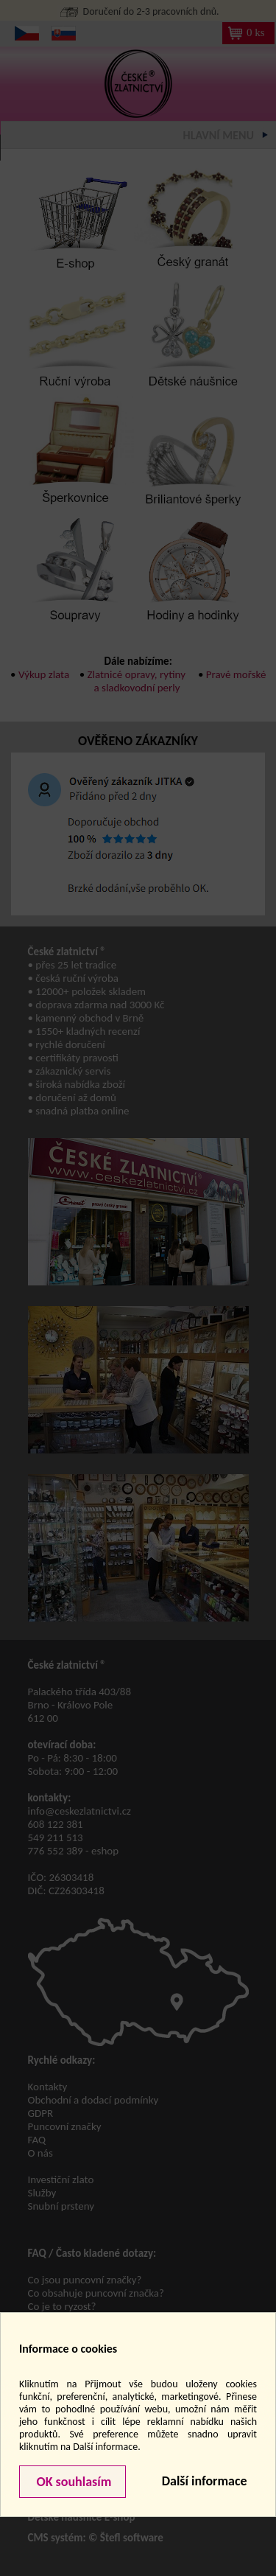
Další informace (204, 2481)
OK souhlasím (72, 2482)
